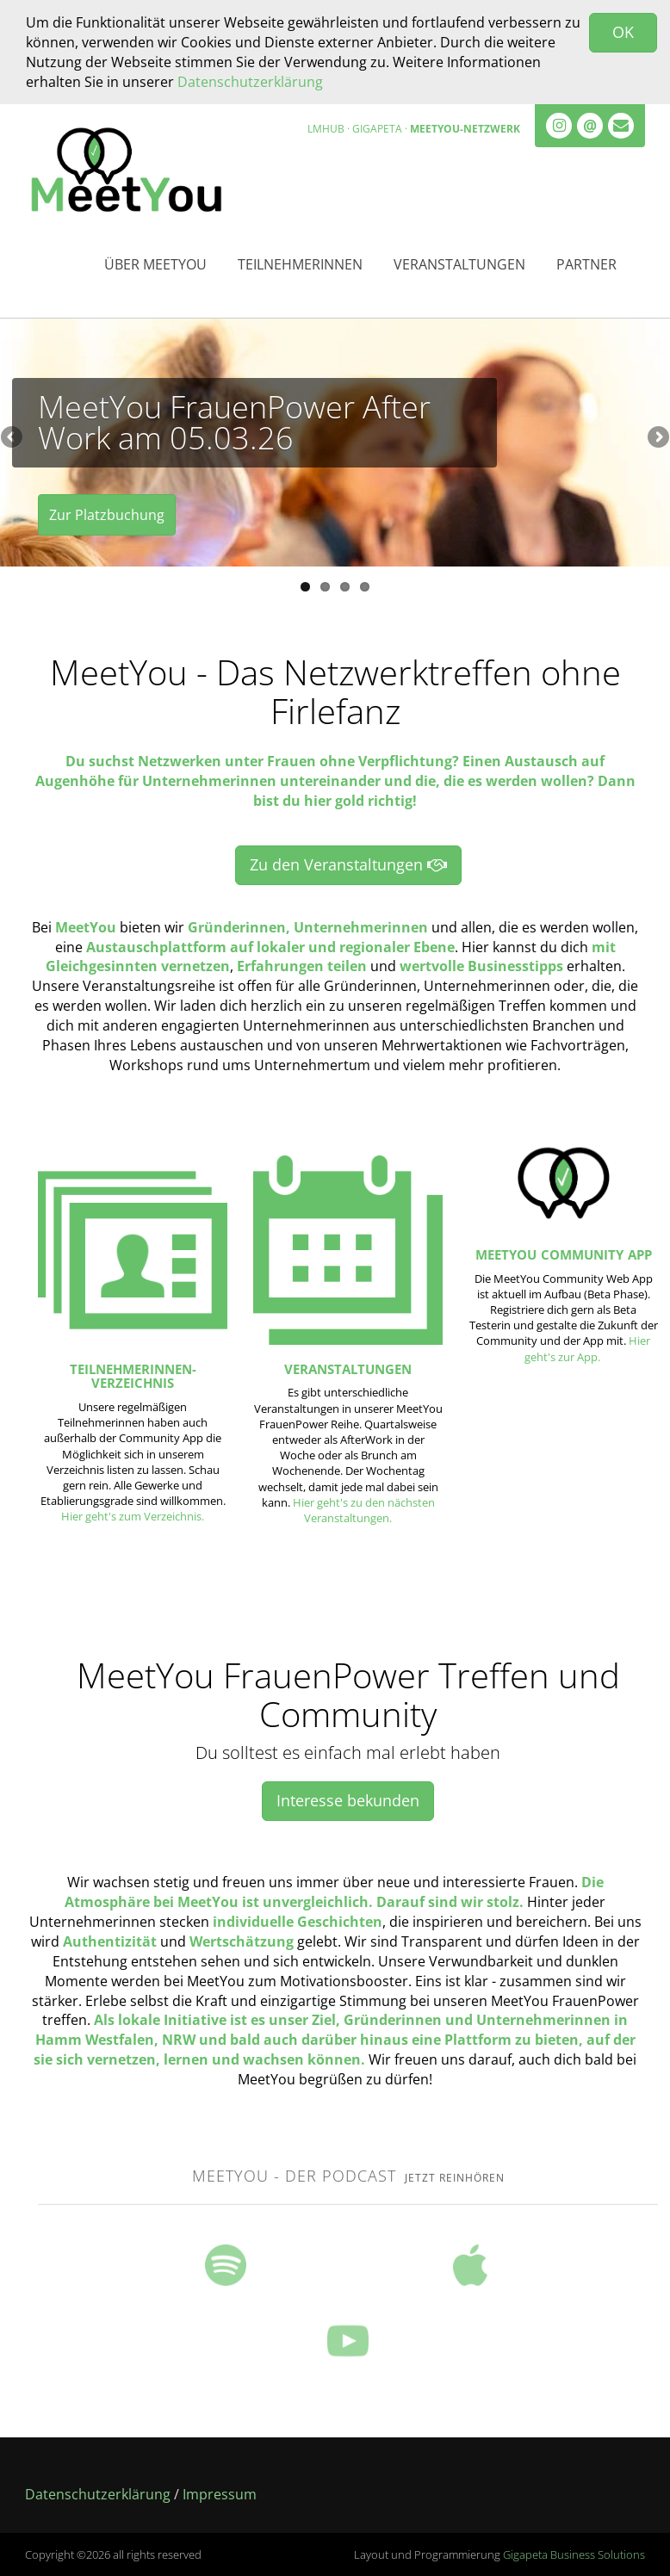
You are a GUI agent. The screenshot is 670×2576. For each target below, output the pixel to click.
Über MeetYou (155, 264)
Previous (13, 438)
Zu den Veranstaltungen (348, 864)
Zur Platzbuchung (106, 516)
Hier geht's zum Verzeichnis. (132, 1516)
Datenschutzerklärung (250, 81)
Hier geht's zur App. (587, 1348)
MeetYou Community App (563, 1254)
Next (657, 438)
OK (623, 32)
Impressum (220, 2494)
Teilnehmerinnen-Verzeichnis (133, 1376)
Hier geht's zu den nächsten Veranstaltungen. (364, 1510)
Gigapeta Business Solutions (574, 2554)
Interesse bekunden (347, 1800)
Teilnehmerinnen (300, 264)
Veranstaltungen (459, 264)
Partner (586, 264)
